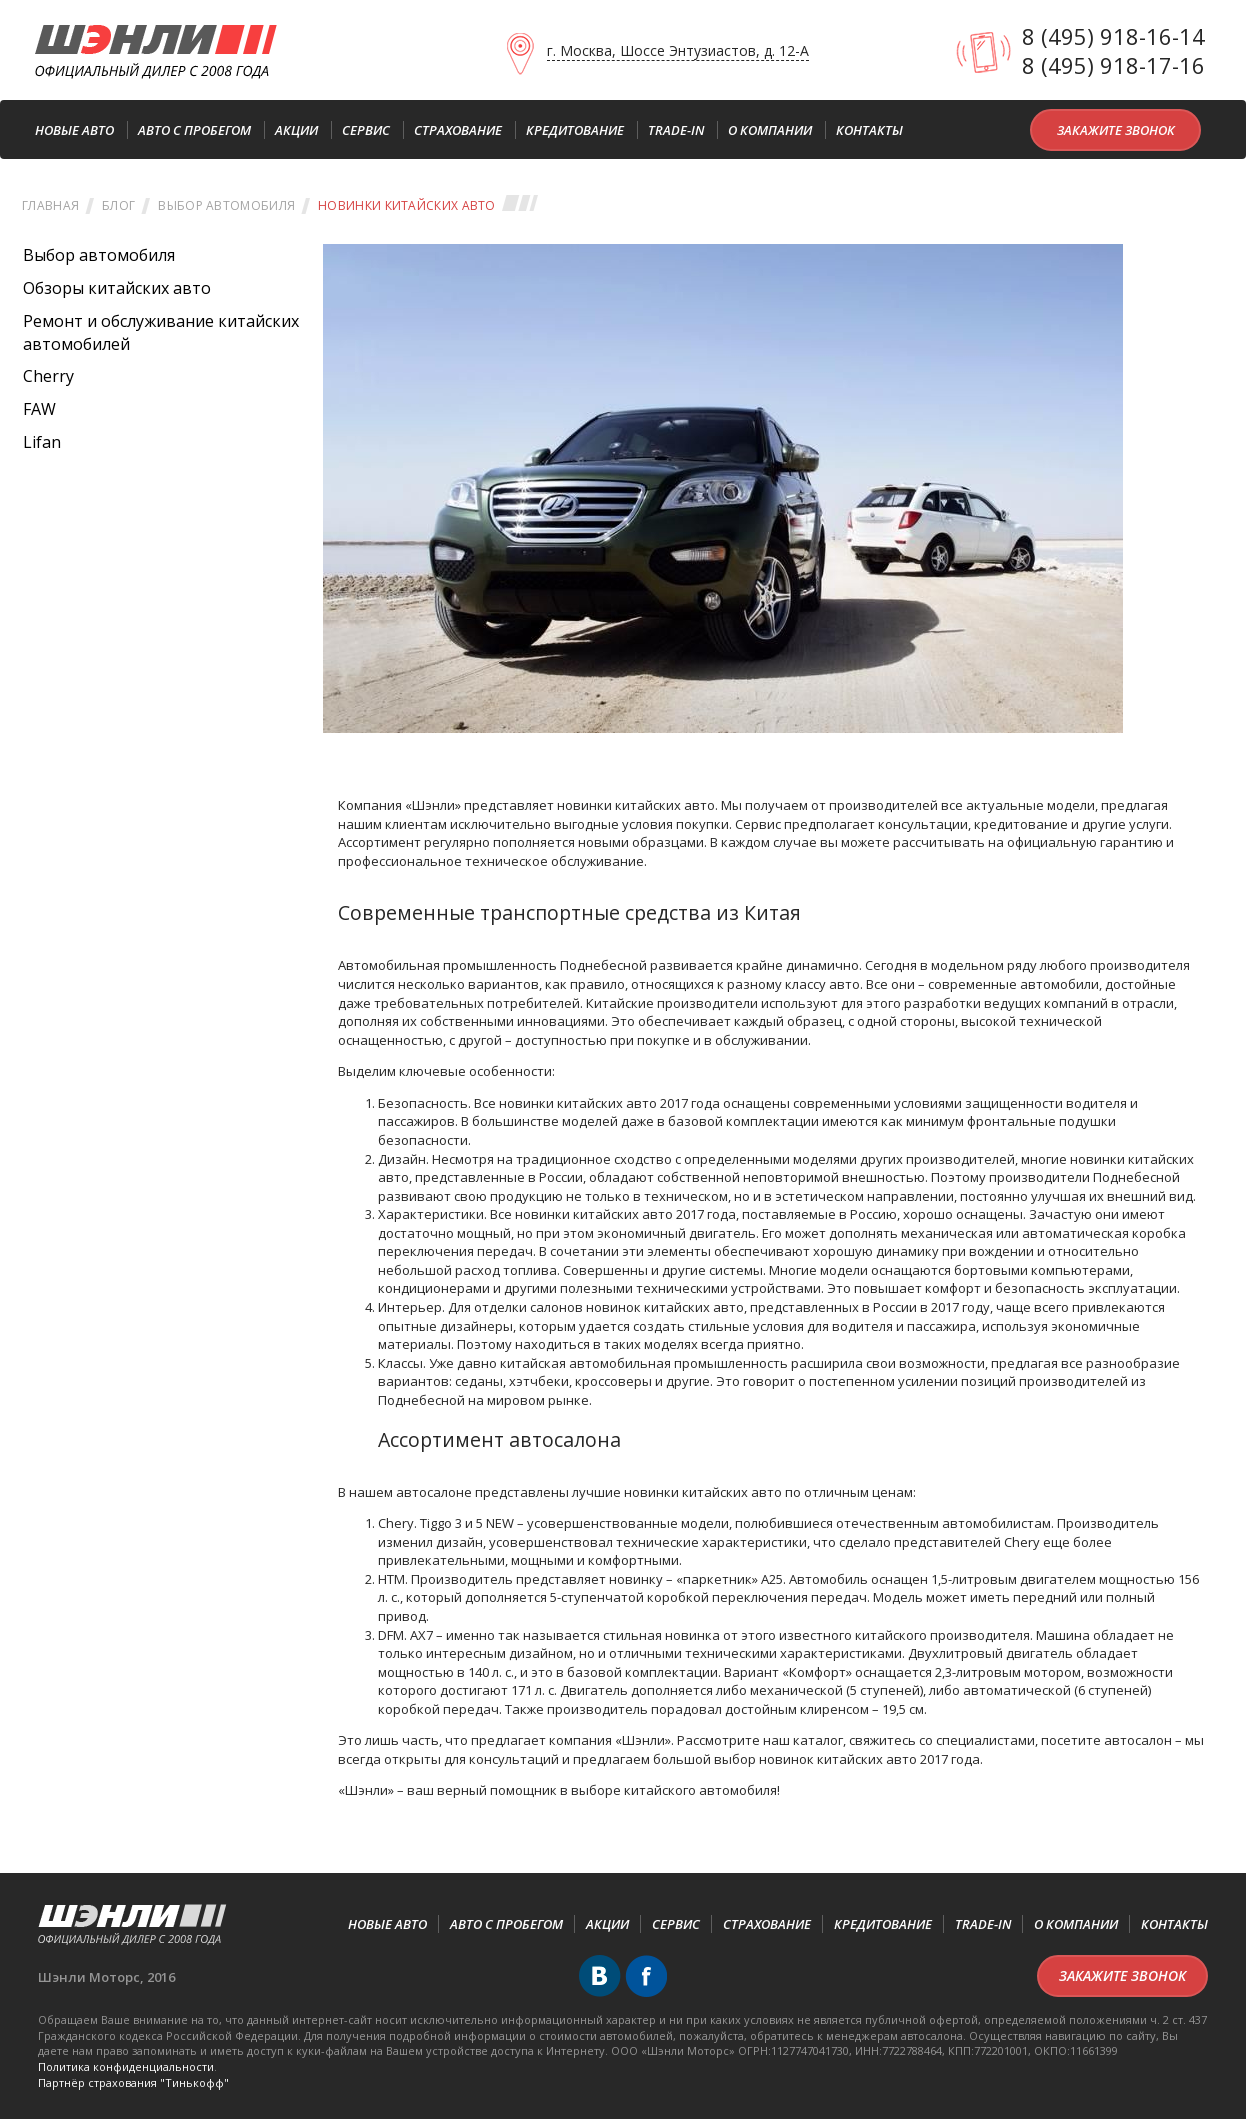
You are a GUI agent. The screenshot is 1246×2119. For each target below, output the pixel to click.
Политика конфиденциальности (126, 2066)
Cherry (48, 376)
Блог (118, 205)
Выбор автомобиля (226, 205)
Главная (50, 205)
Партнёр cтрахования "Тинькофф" (133, 2082)
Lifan (42, 442)
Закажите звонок (1116, 130)
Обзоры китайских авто (117, 288)
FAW (39, 409)
